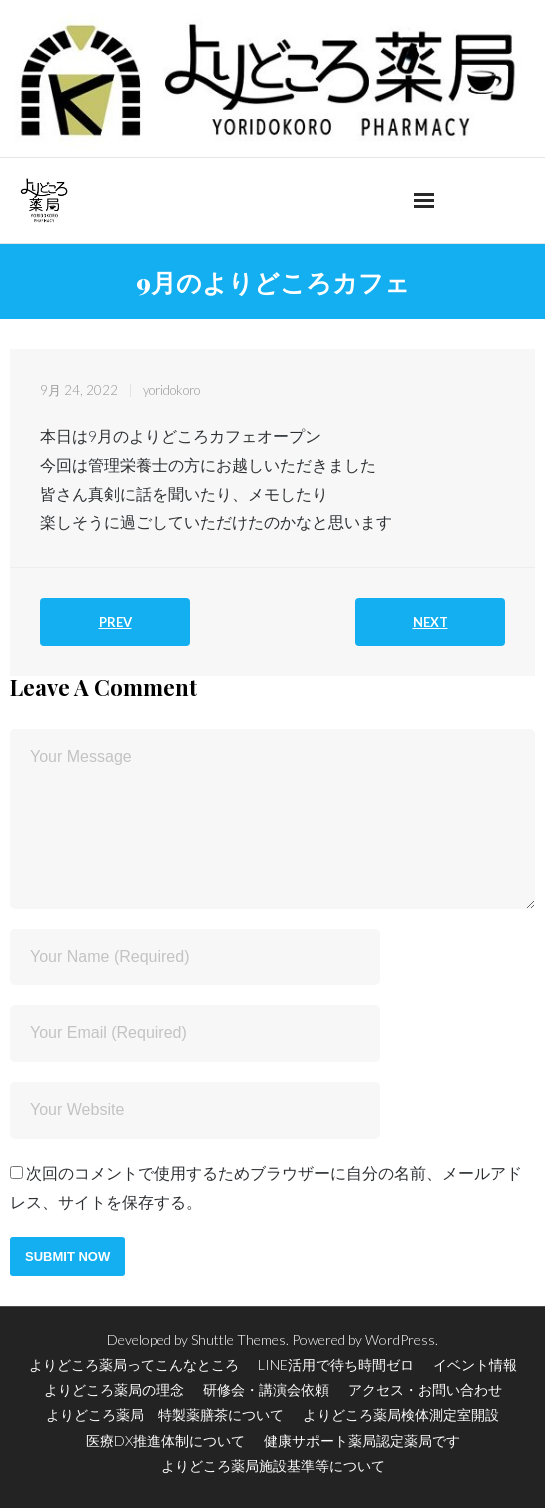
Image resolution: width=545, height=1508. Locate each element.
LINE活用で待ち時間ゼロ (336, 1364)
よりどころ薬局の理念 (114, 1389)
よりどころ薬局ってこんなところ (134, 1364)
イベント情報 (475, 1364)
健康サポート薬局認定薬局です (362, 1440)
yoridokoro (171, 390)
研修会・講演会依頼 (266, 1389)
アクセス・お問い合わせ (425, 1389)
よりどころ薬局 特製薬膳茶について (165, 1414)
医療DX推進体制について (165, 1440)
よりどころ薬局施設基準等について (273, 1465)
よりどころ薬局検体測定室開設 (401, 1414)
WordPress (400, 1339)
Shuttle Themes (238, 1339)
